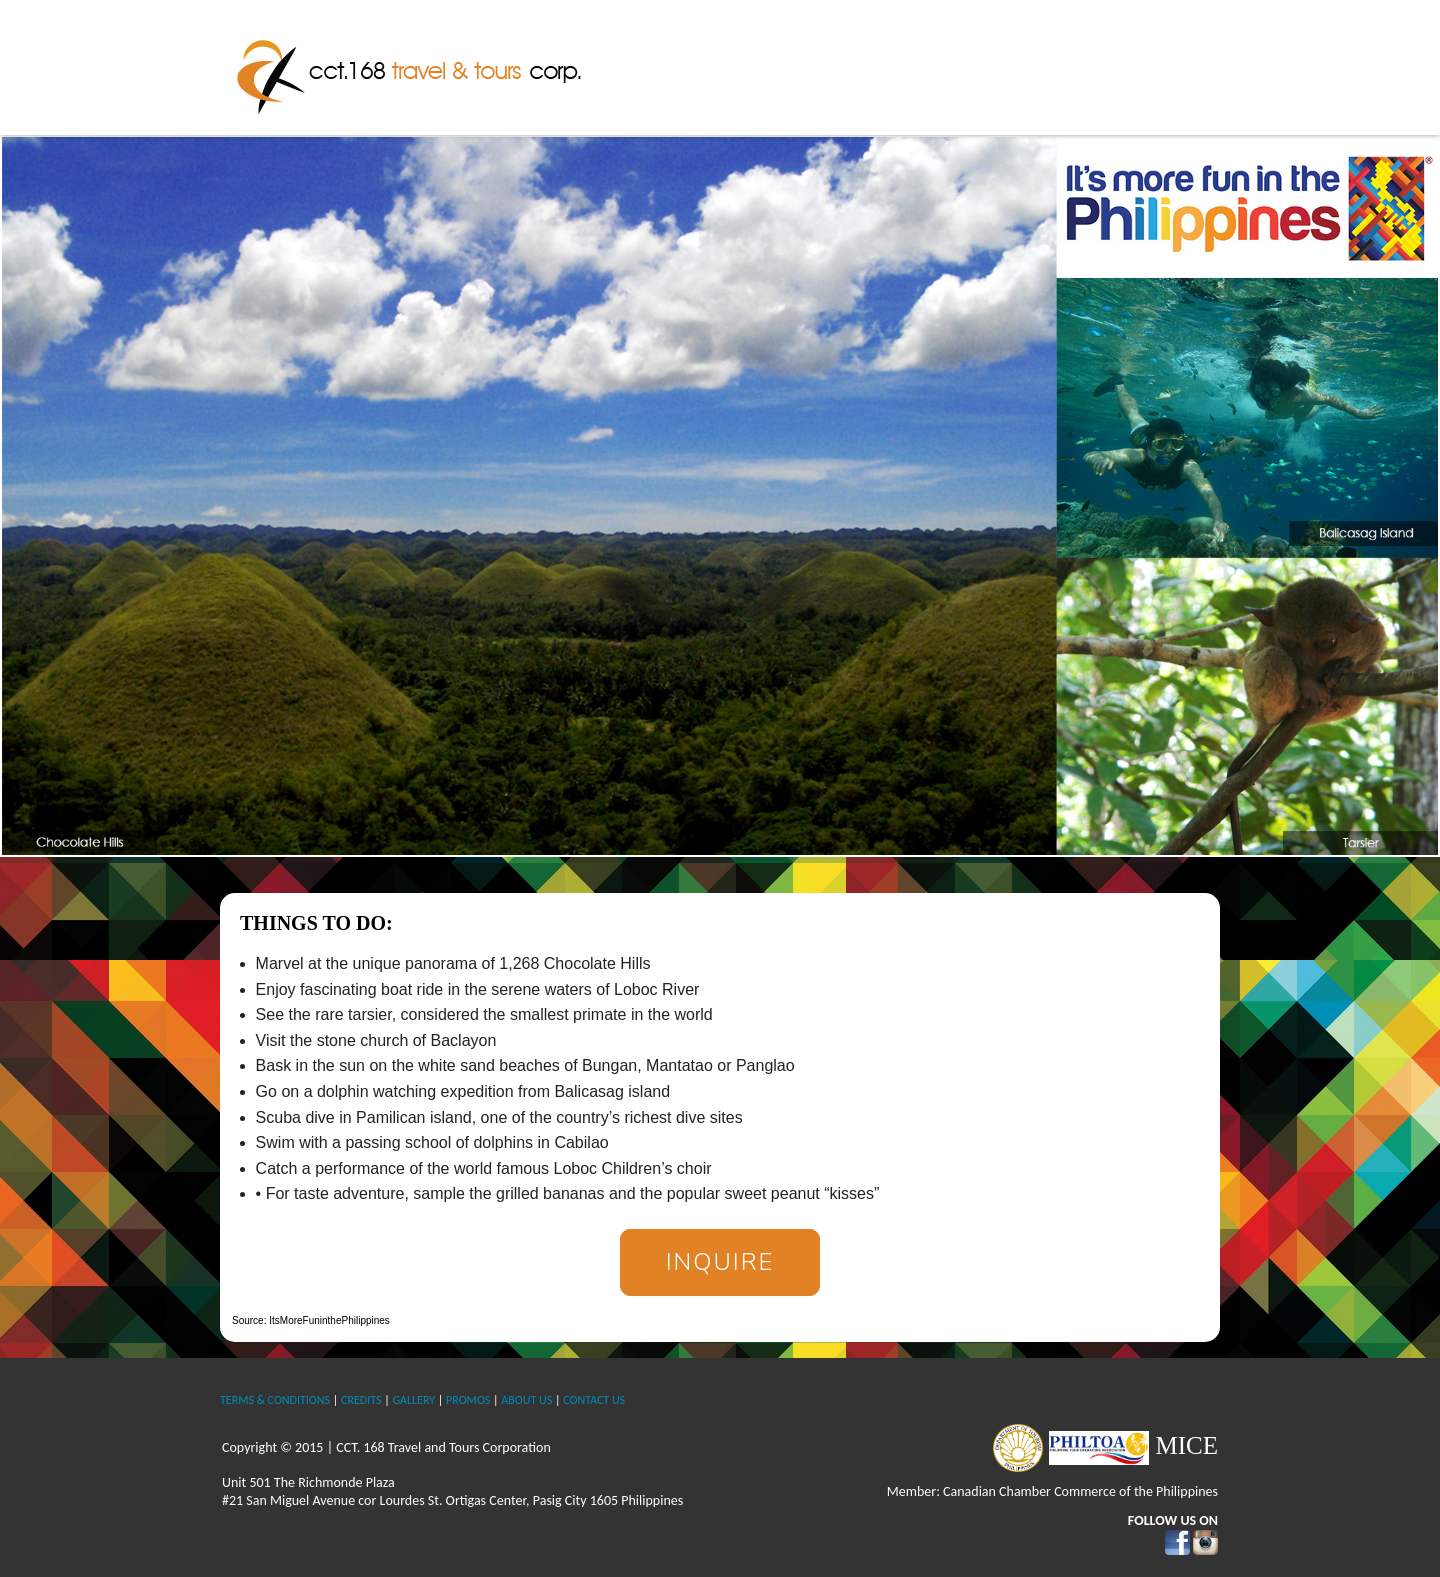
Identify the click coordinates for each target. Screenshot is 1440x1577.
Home (682, 65)
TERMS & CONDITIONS (275, 1400)
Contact (1176, 65)
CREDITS (361, 1400)
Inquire (720, 1262)
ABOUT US (526, 1400)
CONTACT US (594, 1400)
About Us (760, 65)
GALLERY (413, 1400)
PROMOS (468, 1400)
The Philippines (871, 65)
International (1035, 65)
